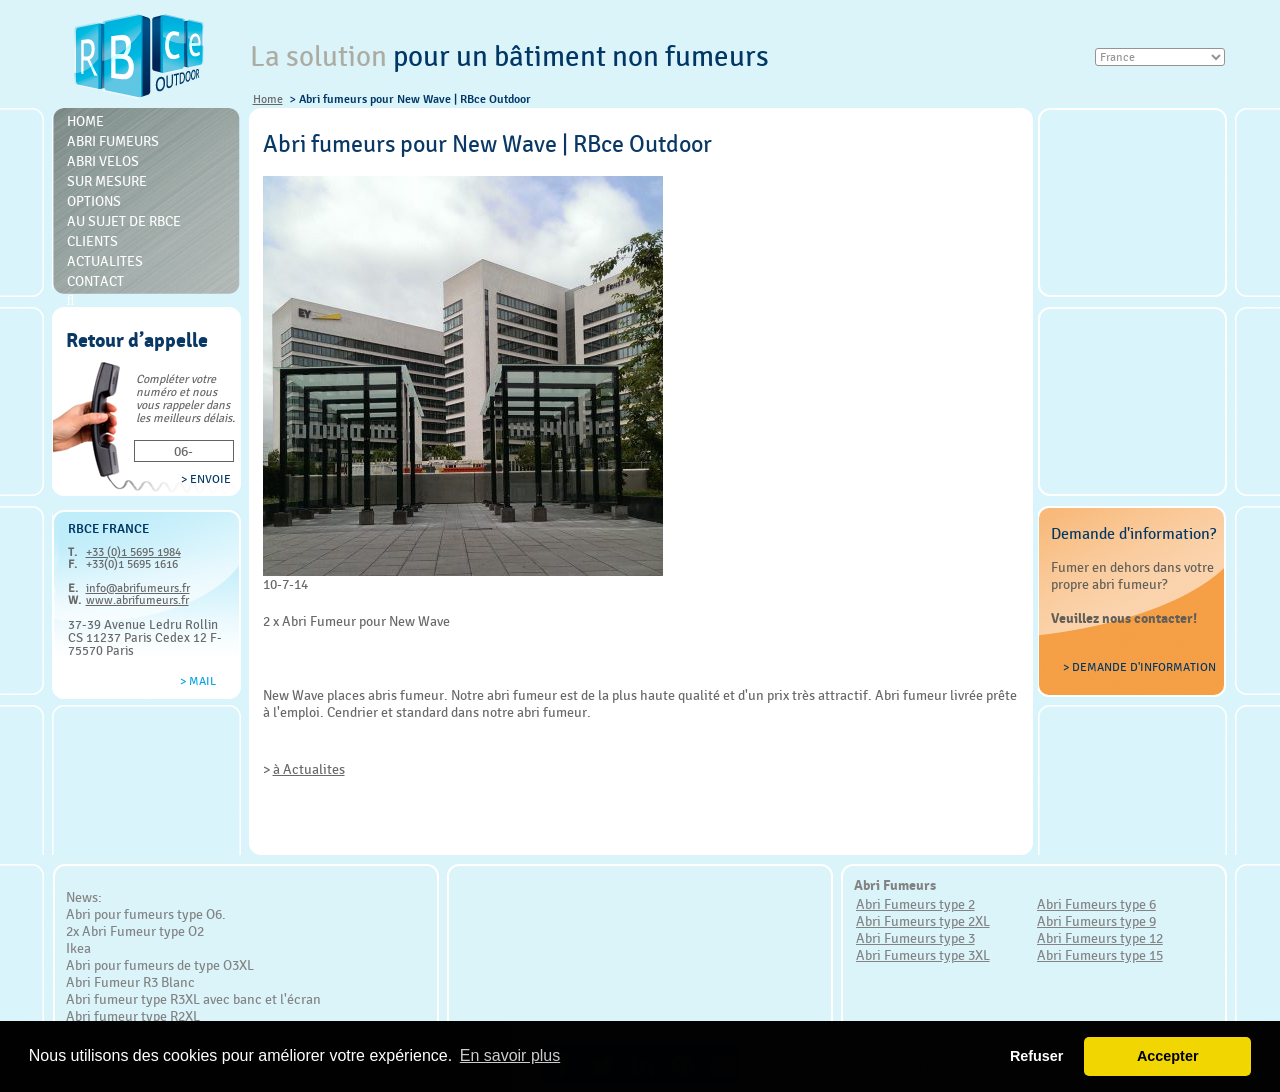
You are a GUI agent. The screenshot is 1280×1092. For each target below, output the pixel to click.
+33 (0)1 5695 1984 (133, 552)
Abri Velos (103, 161)
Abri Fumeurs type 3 (915, 938)
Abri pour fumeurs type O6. (146, 914)
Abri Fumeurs (113, 141)
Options (94, 201)
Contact (95, 281)
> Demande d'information (1139, 667)
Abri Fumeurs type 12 (1100, 938)
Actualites (105, 261)
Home (268, 99)
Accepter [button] (1168, 1056)
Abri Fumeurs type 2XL (923, 921)
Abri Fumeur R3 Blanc (130, 982)
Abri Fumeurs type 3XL (923, 955)
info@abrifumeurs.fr (138, 588)
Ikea (78, 948)
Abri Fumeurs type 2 (915, 904)
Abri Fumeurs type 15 (1100, 955)
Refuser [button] (1037, 1056)
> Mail (198, 681)
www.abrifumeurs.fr (137, 600)
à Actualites (309, 769)
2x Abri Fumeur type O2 (135, 931)
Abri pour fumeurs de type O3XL (160, 965)
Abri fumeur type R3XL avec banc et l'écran (193, 999)
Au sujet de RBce (124, 221)
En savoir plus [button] (510, 1055)
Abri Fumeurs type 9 (1096, 921)
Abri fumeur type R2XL (133, 1016)
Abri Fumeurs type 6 (1096, 904)
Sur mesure (107, 181)
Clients (92, 241)
